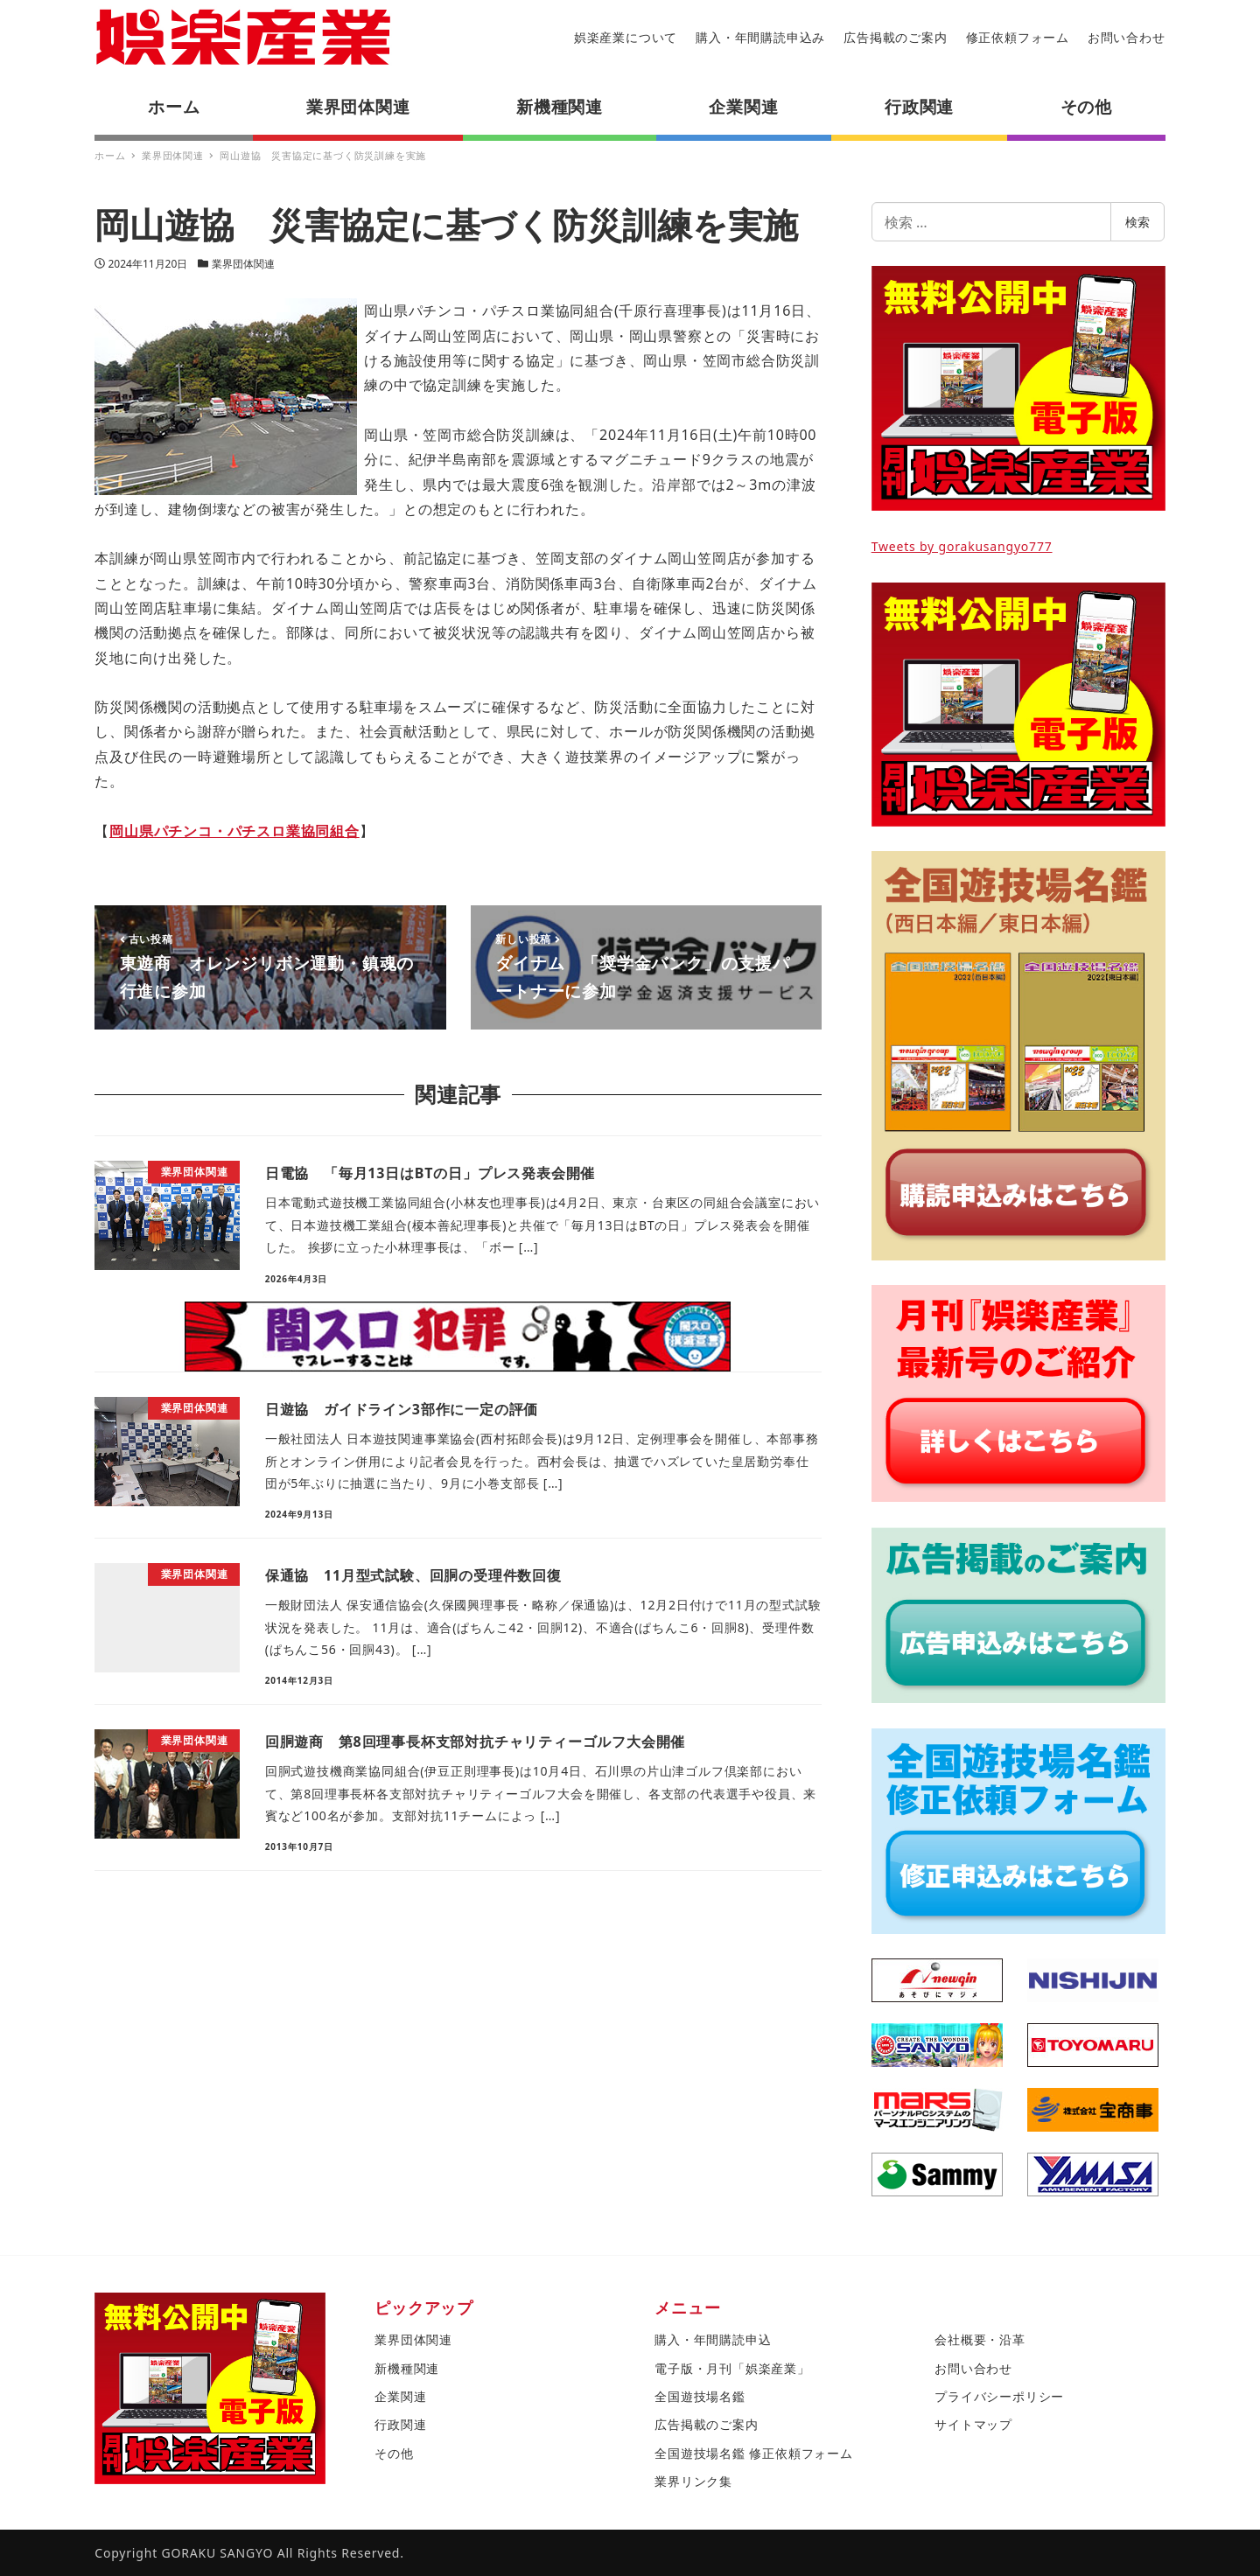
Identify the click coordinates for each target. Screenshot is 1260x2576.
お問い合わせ (1127, 37)
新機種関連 (406, 2368)
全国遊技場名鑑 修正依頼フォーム (753, 2453)
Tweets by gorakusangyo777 (962, 546)
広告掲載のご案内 (895, 37)
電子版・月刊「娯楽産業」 (732, 2368)
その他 (393, 2453)
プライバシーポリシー (999, 2396)
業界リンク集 (693, 2481)
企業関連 (400, 2396)
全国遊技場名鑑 (700, 2396)
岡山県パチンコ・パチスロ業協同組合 (234, 831)
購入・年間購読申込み (760, 37)
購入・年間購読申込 (712, 2339)
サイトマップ (973, 2424)
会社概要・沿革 (980, 2339)
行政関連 (400, 2424)
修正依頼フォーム (1017, 37)
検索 (1137, 221)
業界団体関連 (243, 263)
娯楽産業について (625, 37)
